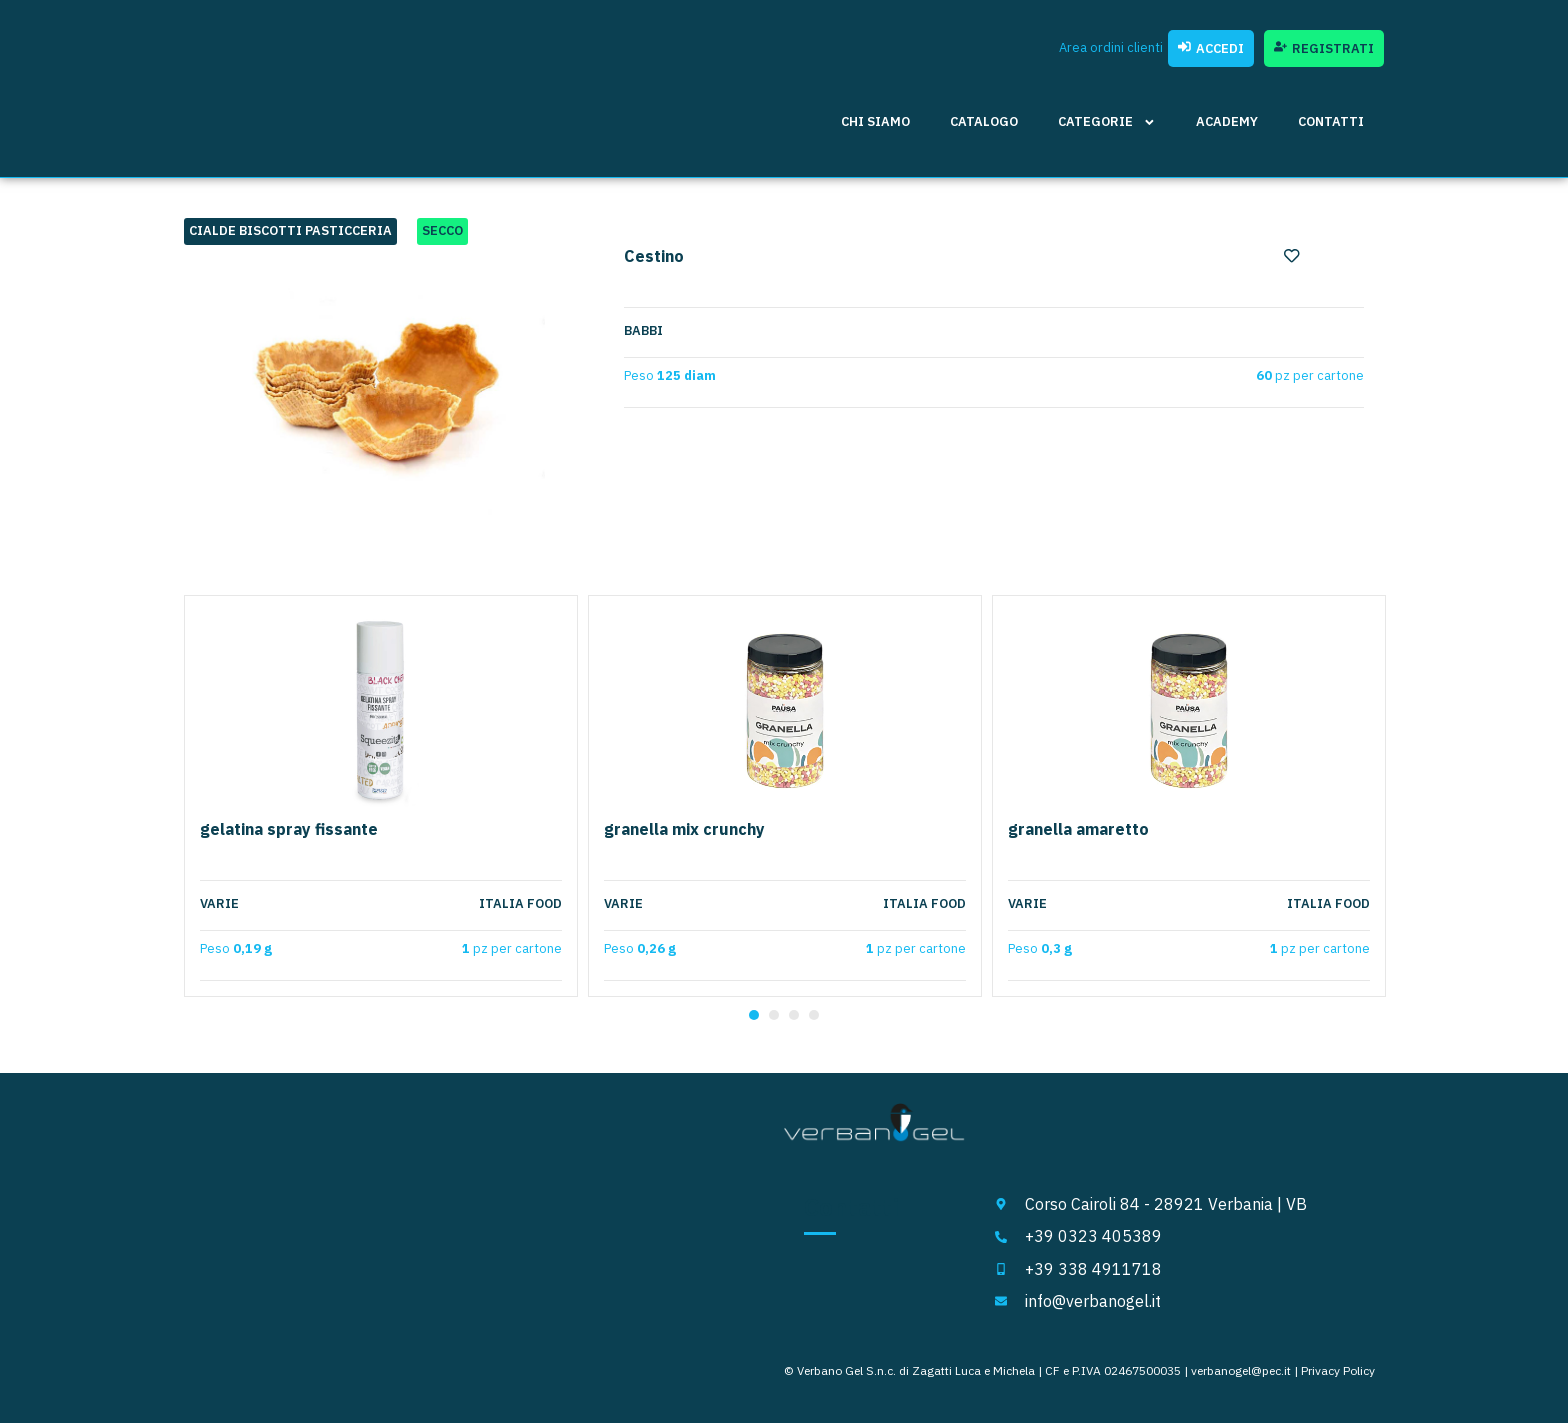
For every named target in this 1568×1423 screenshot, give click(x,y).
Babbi (643, 331)
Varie (219, 904)
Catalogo (984, 121)
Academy (1227, 121)
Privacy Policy (1338, 1370)
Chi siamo (875, 121)
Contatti (1331, 121)
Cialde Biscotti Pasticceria (290, 230)
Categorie (1107, 122)
